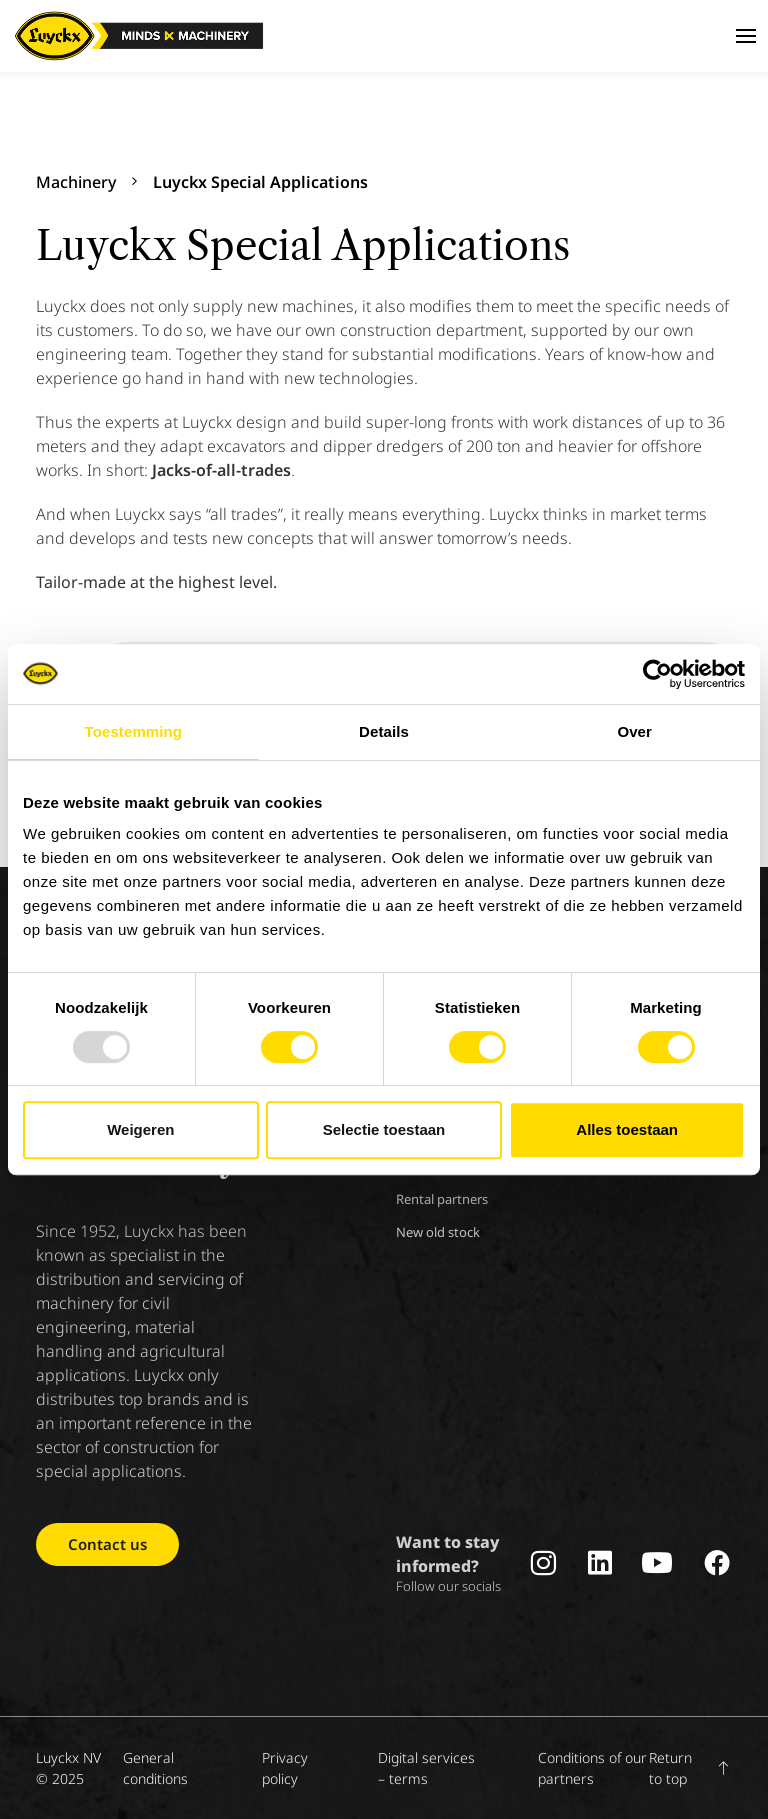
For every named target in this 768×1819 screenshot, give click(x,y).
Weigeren (140, 1129)
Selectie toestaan (384, 1129)
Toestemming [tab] (134, 731)
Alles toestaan (627, 1129)
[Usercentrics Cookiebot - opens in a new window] (657, 674)
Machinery (76, 182)
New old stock (438, 1232)
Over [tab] (634, 731)
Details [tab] (384, 731)
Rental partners (442, 1199)
